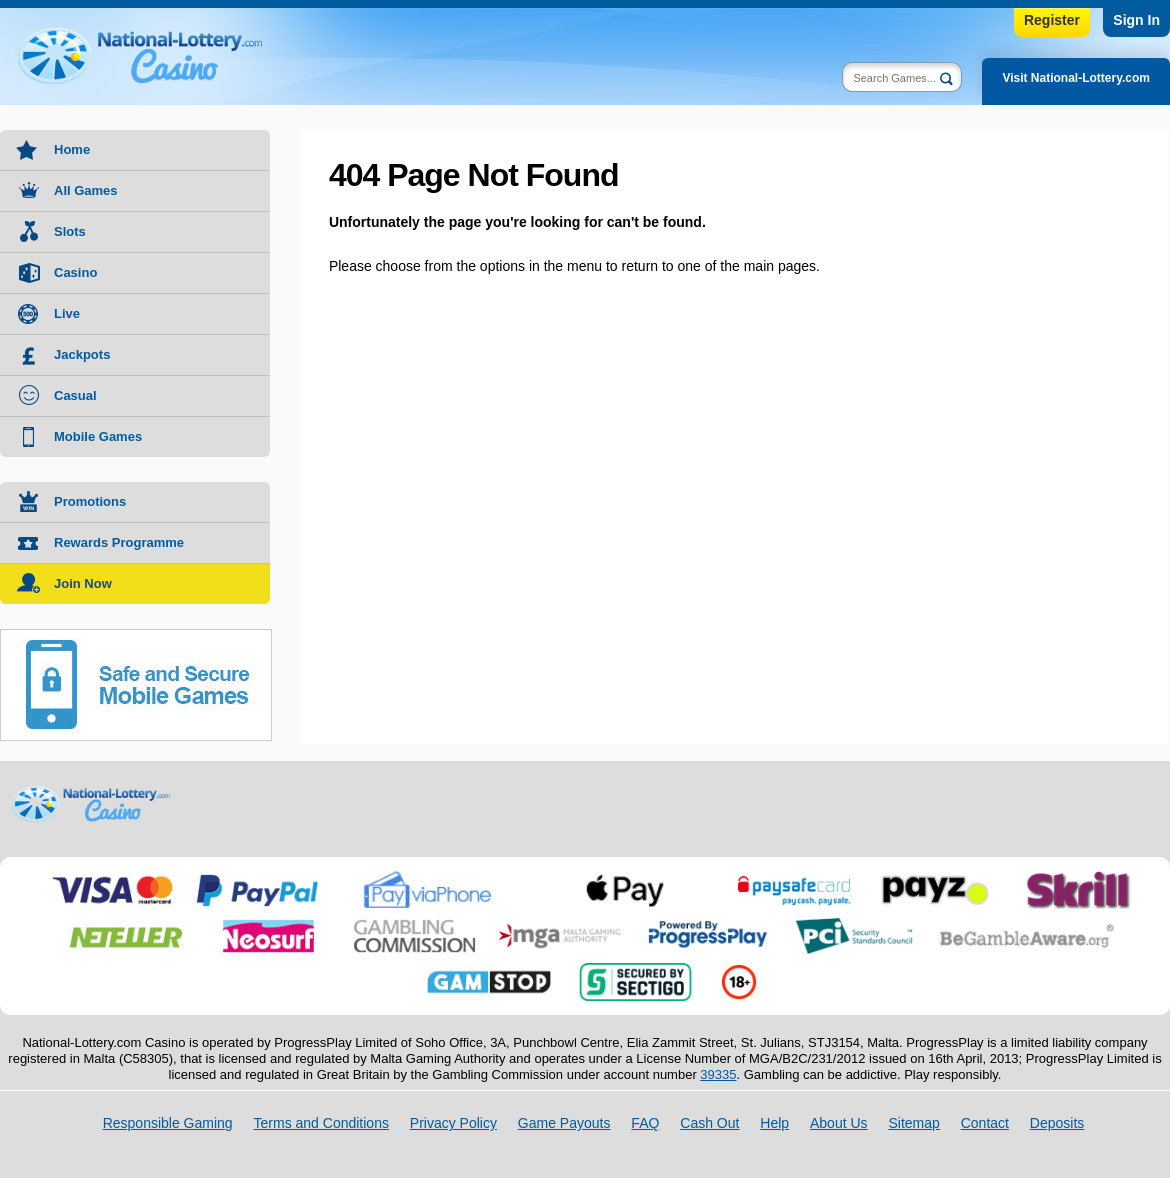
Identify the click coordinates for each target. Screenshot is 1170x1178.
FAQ (645, 1123)
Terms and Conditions (321, 1123)
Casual (75, 395)
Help (774, 1123)
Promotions (90, 501)
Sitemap (913, 1123)
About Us (839, 1123)
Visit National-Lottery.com (1076, 78)
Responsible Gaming (168, 1123)
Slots (70, 231)
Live (67, 313)
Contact (985, 1123)
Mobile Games (98, 436)
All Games (86, 190)
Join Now (83, 583)
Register (1052, 20)
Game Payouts (564, 1123)
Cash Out (709, 1123)
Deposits (1057, 1123)
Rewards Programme (119, 542)
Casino (75, 272)
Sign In (1136, 20)
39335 (718, 1074)
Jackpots (82, 354)
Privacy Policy (453, 1123)
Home (72, 149)
